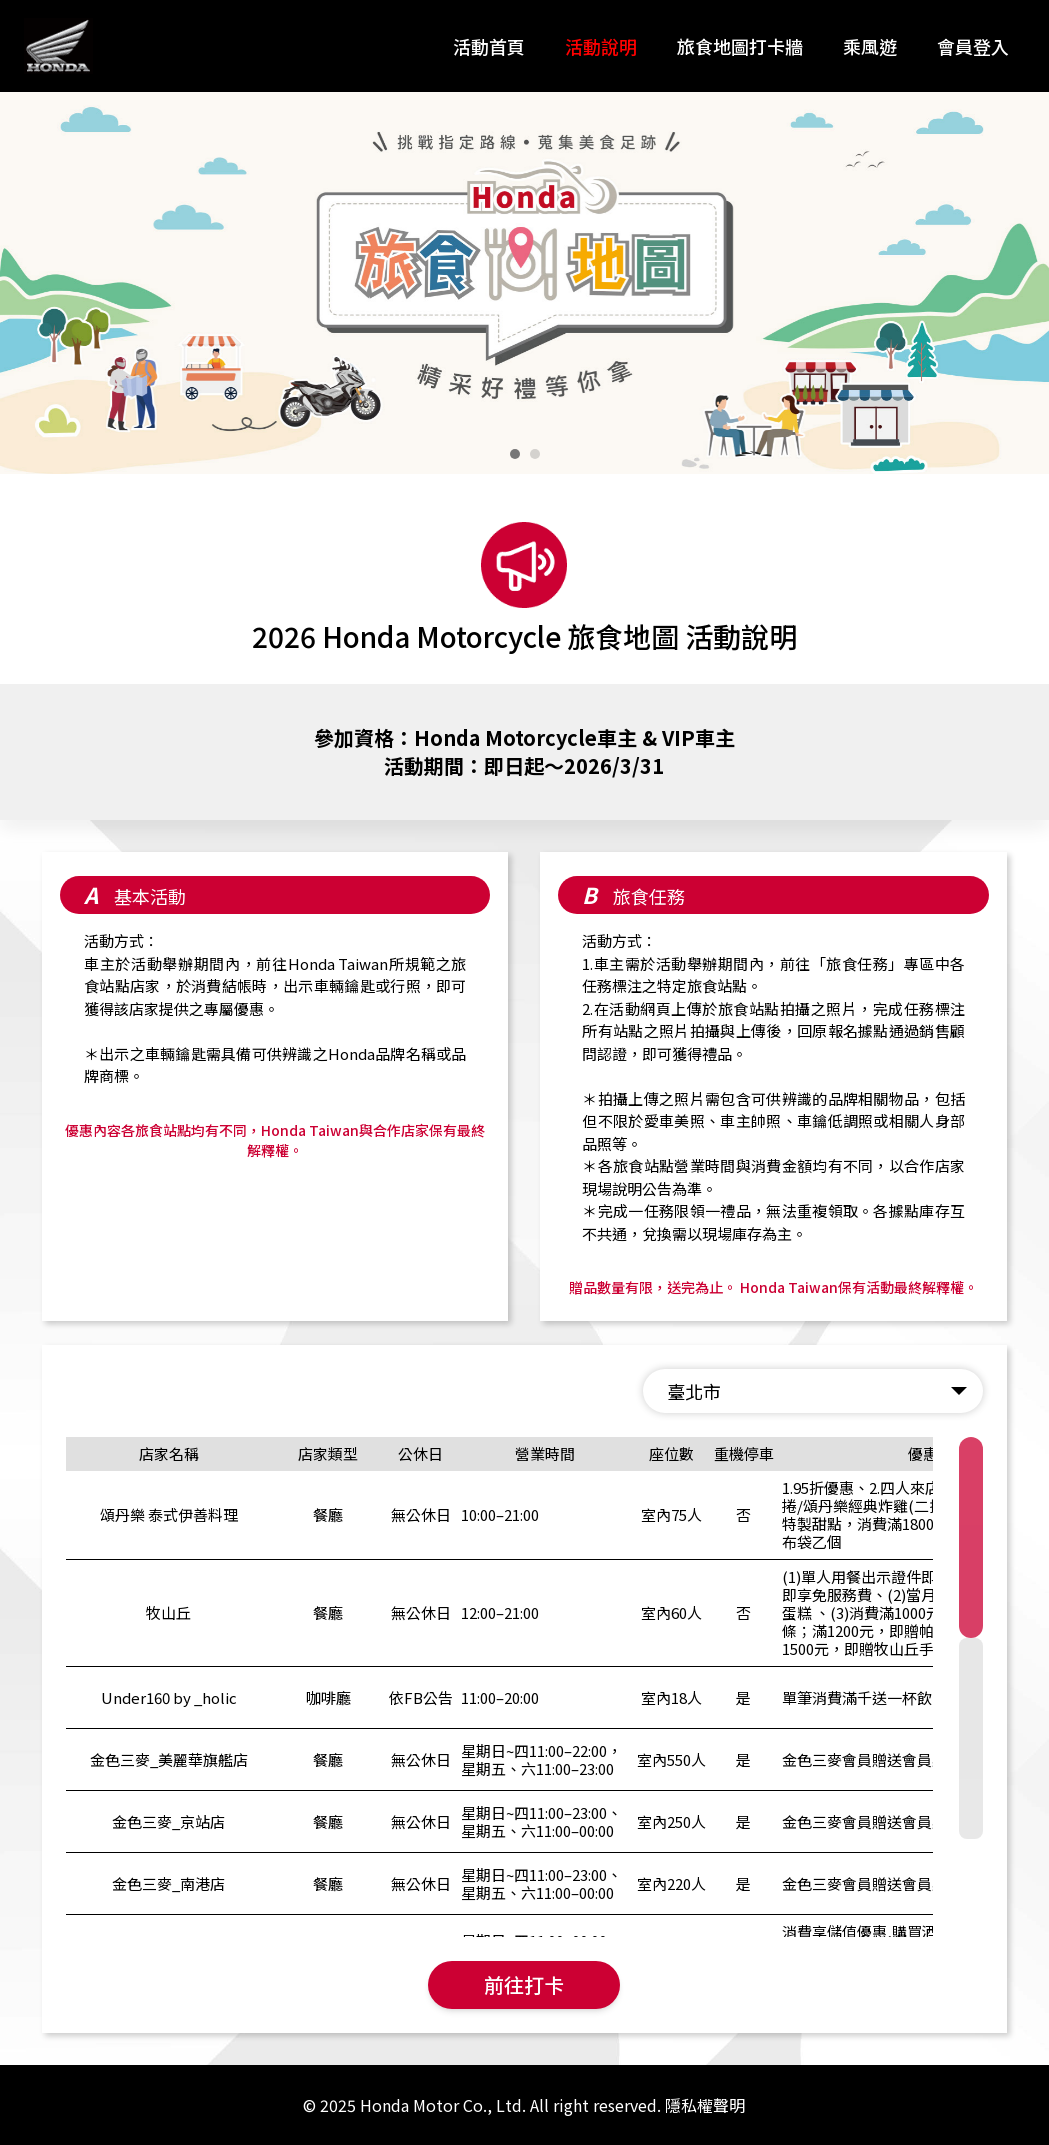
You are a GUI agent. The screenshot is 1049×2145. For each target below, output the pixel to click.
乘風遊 (870, 46)
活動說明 (601, 46)
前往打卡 (524, 1984)
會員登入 (973, 46)
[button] (515, 454)
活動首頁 (489, 46)
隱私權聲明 (705, 2105)
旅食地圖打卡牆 (740, 46)
